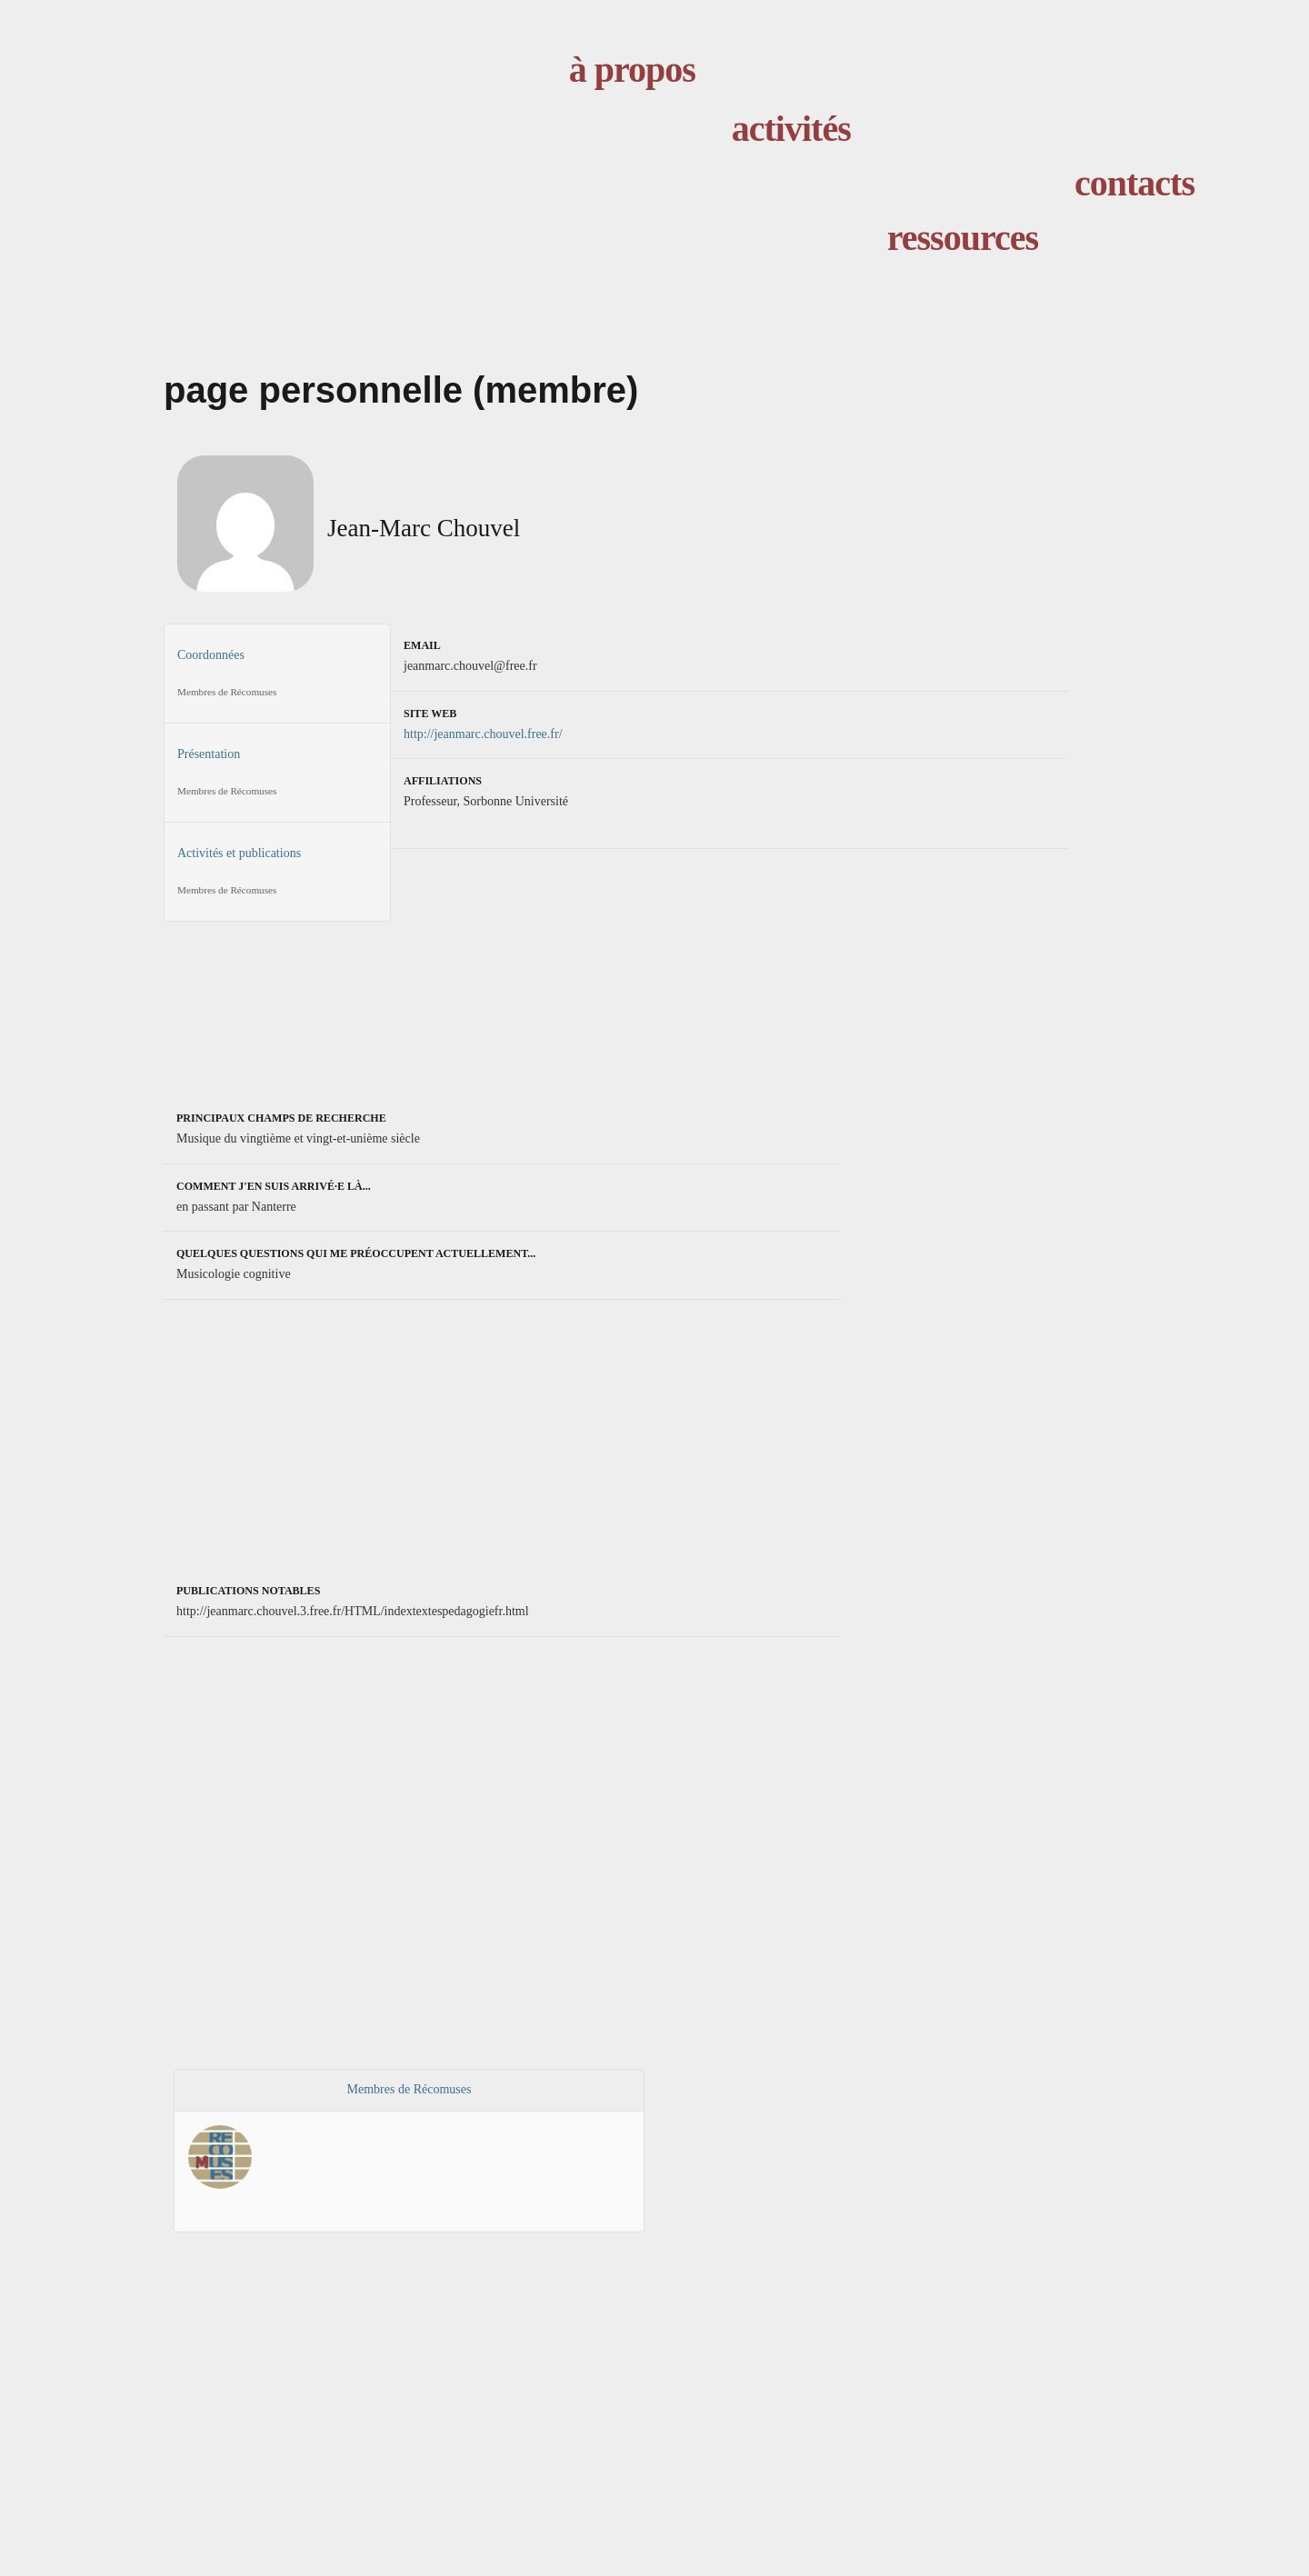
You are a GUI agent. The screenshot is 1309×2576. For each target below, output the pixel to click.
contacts (1134, 183)
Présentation (277, 778)
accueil (418, 151)
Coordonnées (277, 679)
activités (791, 128)
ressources (962, 237)
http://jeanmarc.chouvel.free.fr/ (483, 734)
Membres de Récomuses (409, 2089)
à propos (632, 69)
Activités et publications (277, 877)
